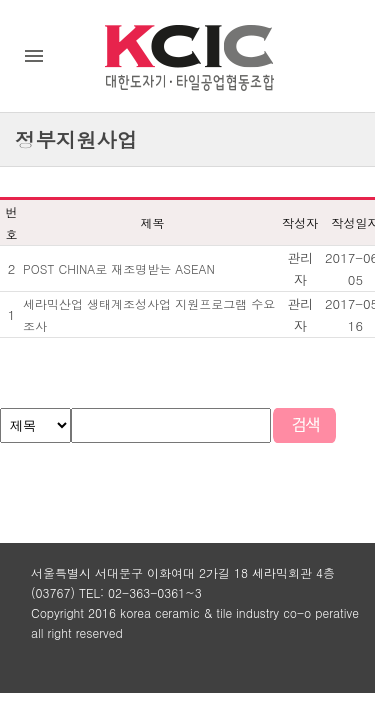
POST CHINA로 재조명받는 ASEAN (119, 268)
